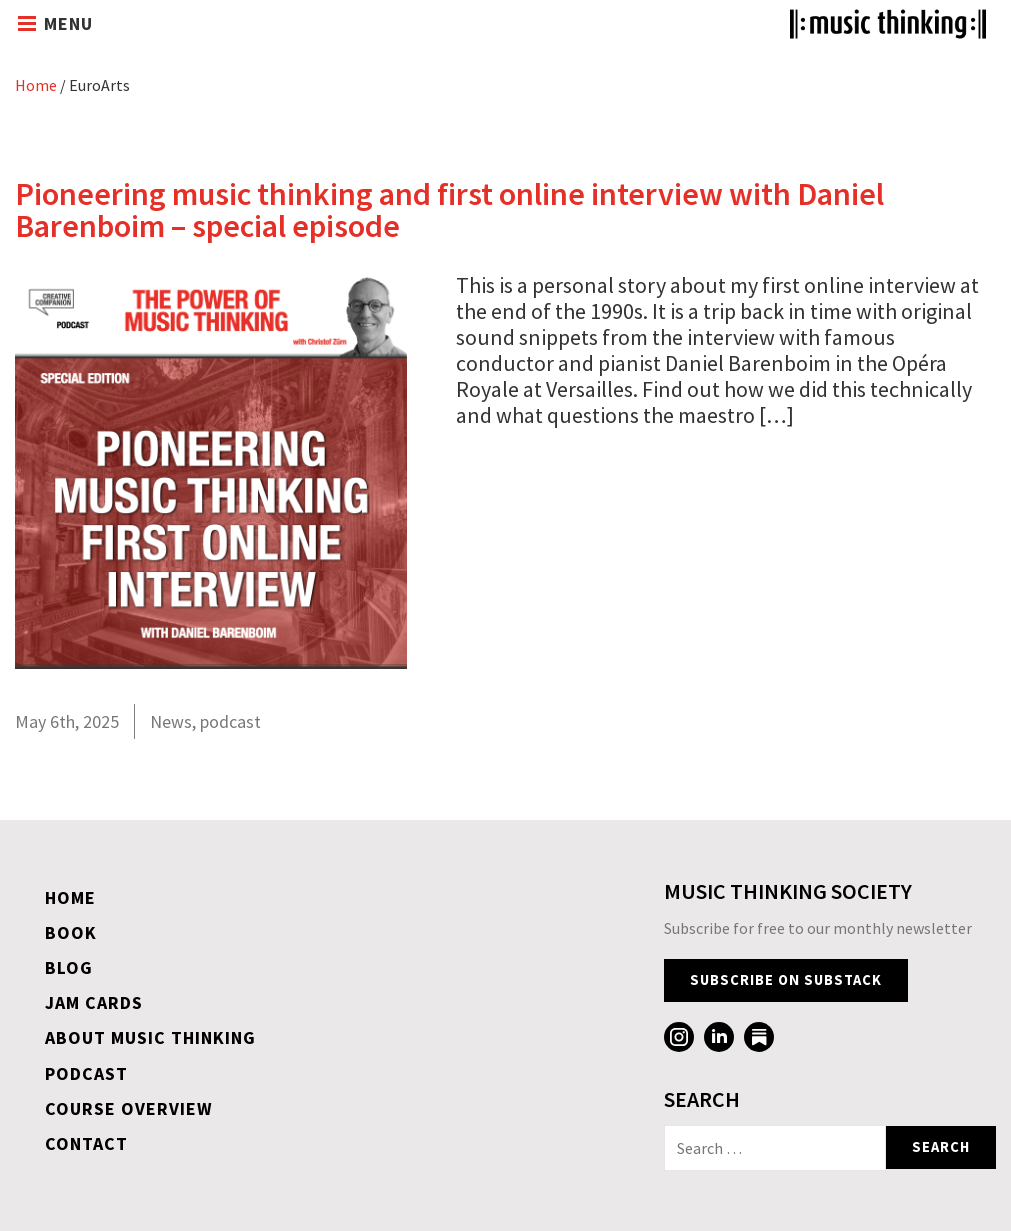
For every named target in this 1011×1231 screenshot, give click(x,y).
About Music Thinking (150, 1037)
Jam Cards (94, 1002)
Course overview (129, 1108)
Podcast (86, 1073)
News (171, 721)
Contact (86, 1143)
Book (71, 932)
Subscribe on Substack (786, 980)
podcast (230, 721)
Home (36, 85)
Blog (69, 967)
